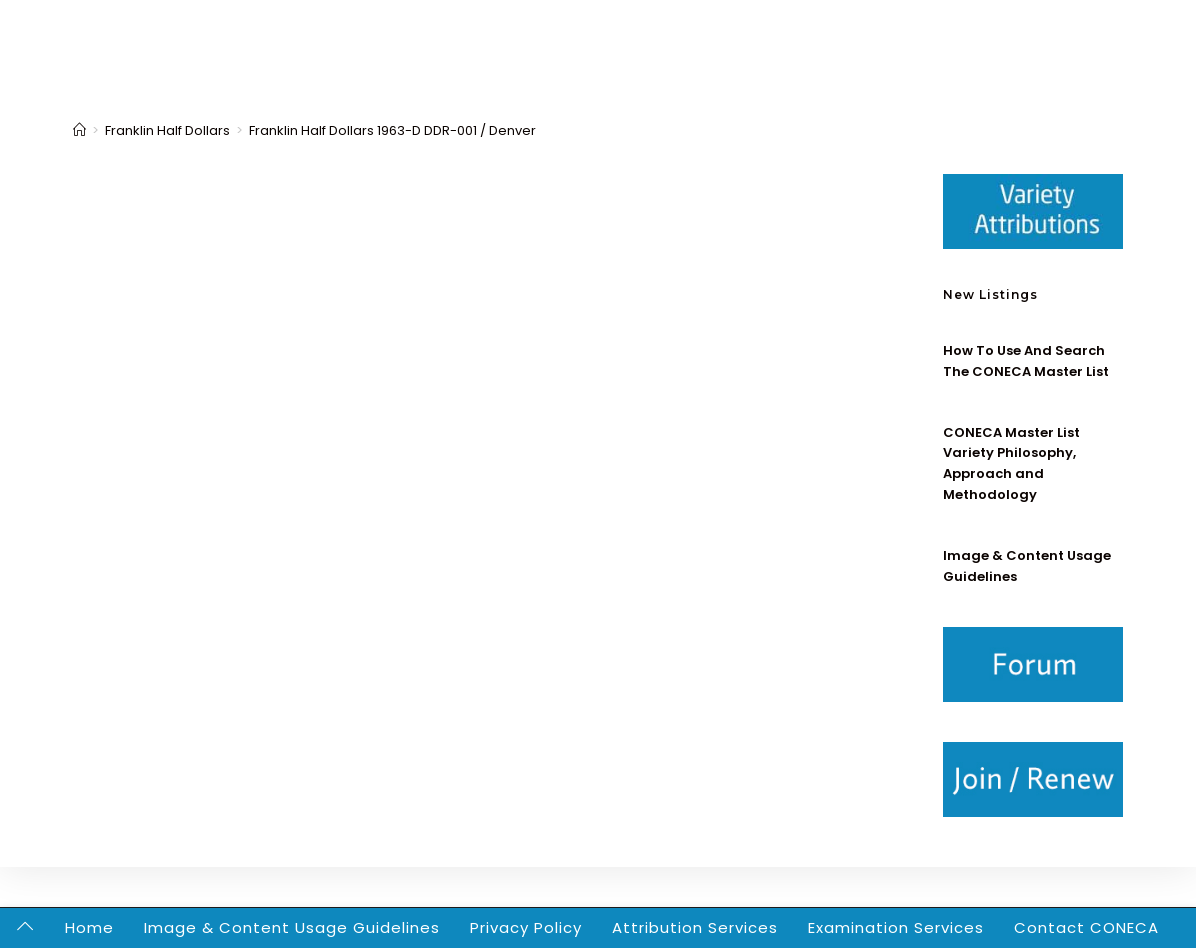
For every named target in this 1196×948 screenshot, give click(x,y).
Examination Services (896, 927)
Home (89, 927)
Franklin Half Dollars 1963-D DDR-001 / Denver (392, 130)
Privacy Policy (526, 927)
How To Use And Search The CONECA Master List (1026, 361)
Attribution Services (695, 927)
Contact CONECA (1086, 927)
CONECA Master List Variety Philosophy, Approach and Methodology (1011, 463)
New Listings (990, 294)
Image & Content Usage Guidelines (292, 927)
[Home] (79, 130)
